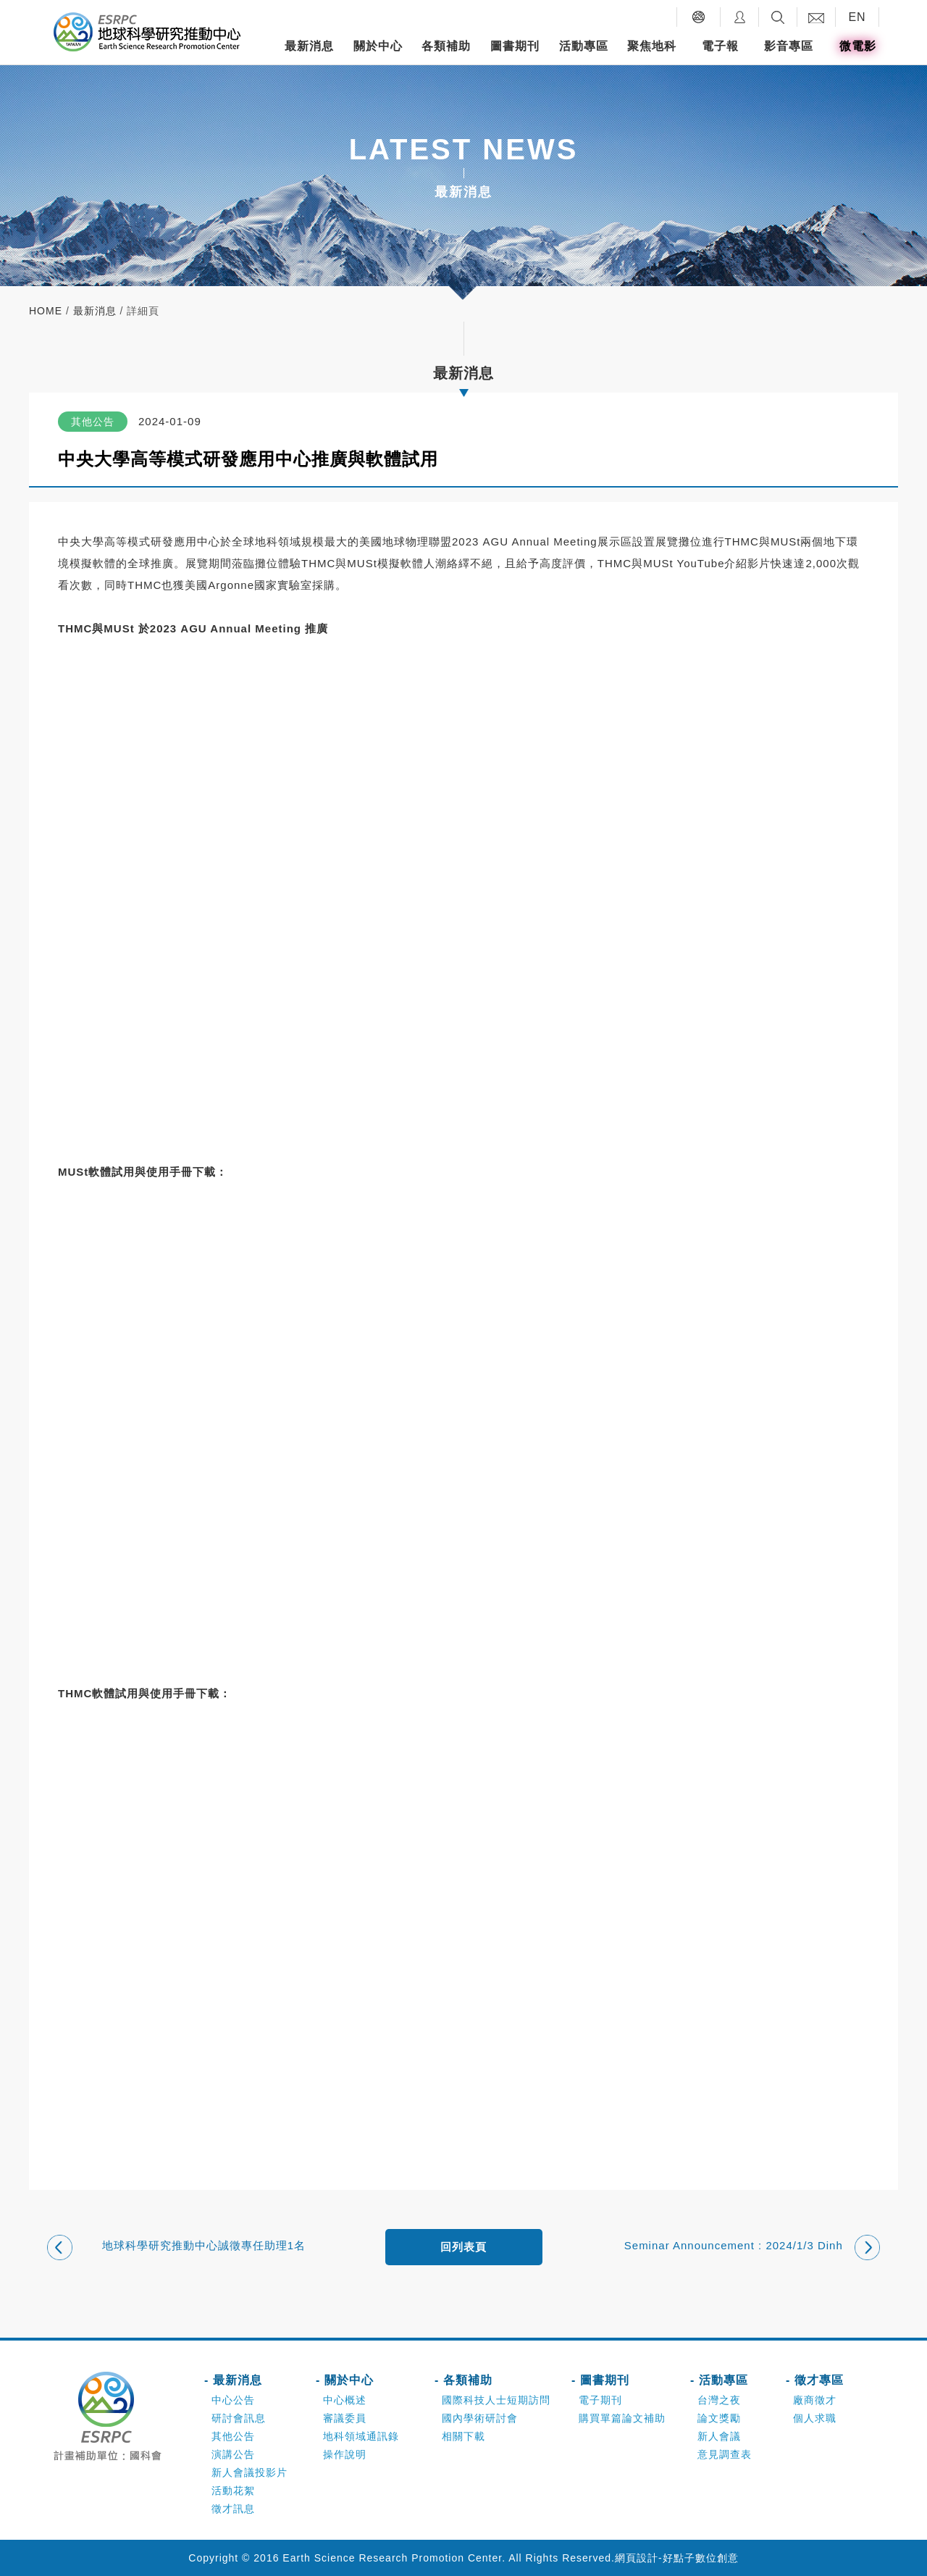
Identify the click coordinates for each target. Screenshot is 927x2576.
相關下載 (463, 2436)
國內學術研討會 (480, 2418)
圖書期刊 (515, 46)
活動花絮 (233, 2490)
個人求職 (814, 2418)
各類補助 (446, 46)
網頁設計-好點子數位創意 (677, 2558)
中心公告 (233, 2400)
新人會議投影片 (249, 2472)
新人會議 (719, 2436)
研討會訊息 (238, 2418)
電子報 (720, 46)
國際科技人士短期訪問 (496, 2400)
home (45, 311)
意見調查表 (724, 2454)
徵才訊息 (233, 2508)
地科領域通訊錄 (361, 2436)
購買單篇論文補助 (622, 2418)
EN (856, 17)
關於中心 (378, 46)
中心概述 (344, 2400)
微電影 (857, 46)
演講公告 (233, 2454)
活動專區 (583, 46)
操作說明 (344, 2454)
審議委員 (344, 2418)
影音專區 (788, 46)
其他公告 (233, 2436)
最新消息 (309, 46)
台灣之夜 (719, 2400)
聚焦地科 (651, 46)
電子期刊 (600, 2400)
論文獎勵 (719, 2418)
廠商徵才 (814, 2400)
